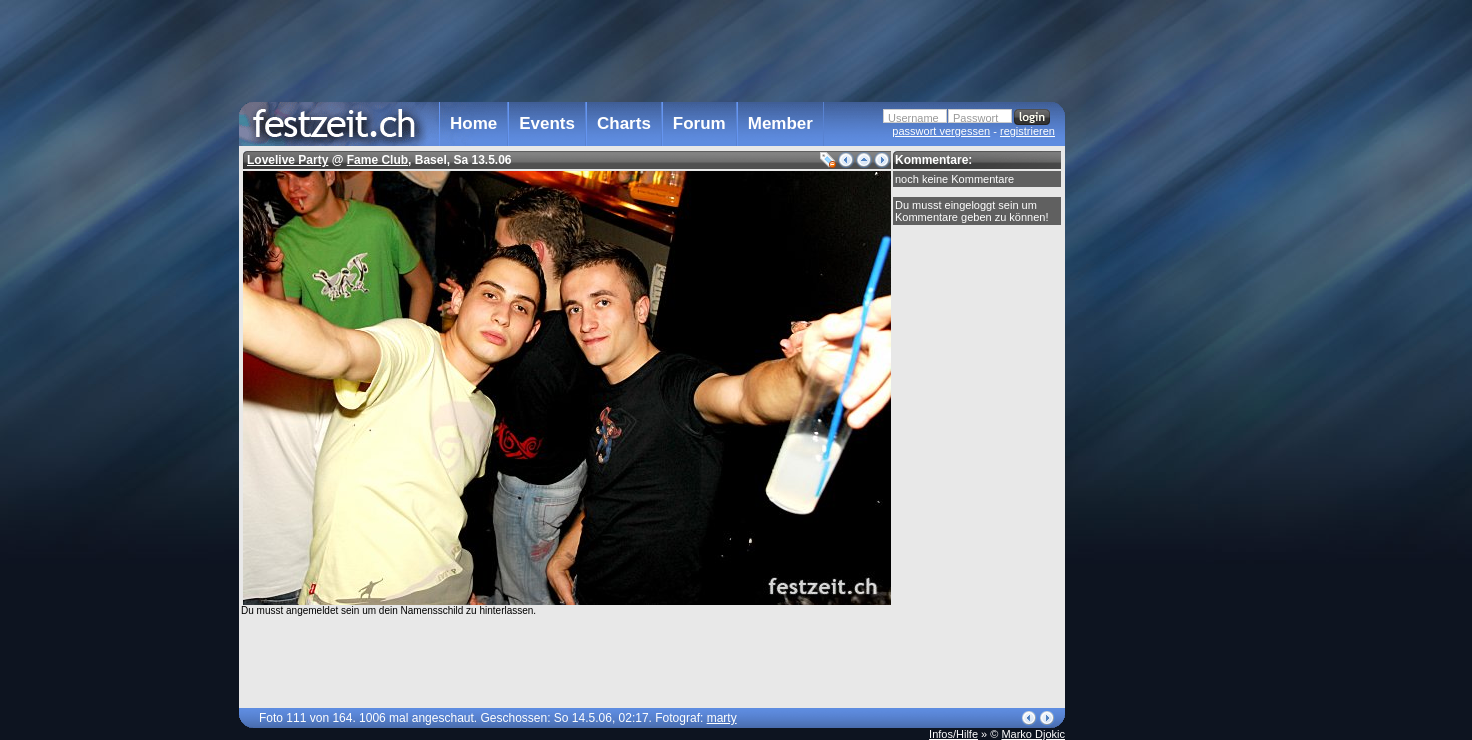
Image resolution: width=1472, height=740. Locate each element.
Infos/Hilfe (953, 734)
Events (547, 123)
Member (780, 123)
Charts (624, 123)
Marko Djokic (1033, 734)
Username (913, 118)
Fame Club (377, 160)
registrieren (1027, 131)
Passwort (975, 118)
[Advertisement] (1153, 403)
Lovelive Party (287, 160)
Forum (699, 123)
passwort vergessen (941, 131)
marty (722, 718)
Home (473, 123)
